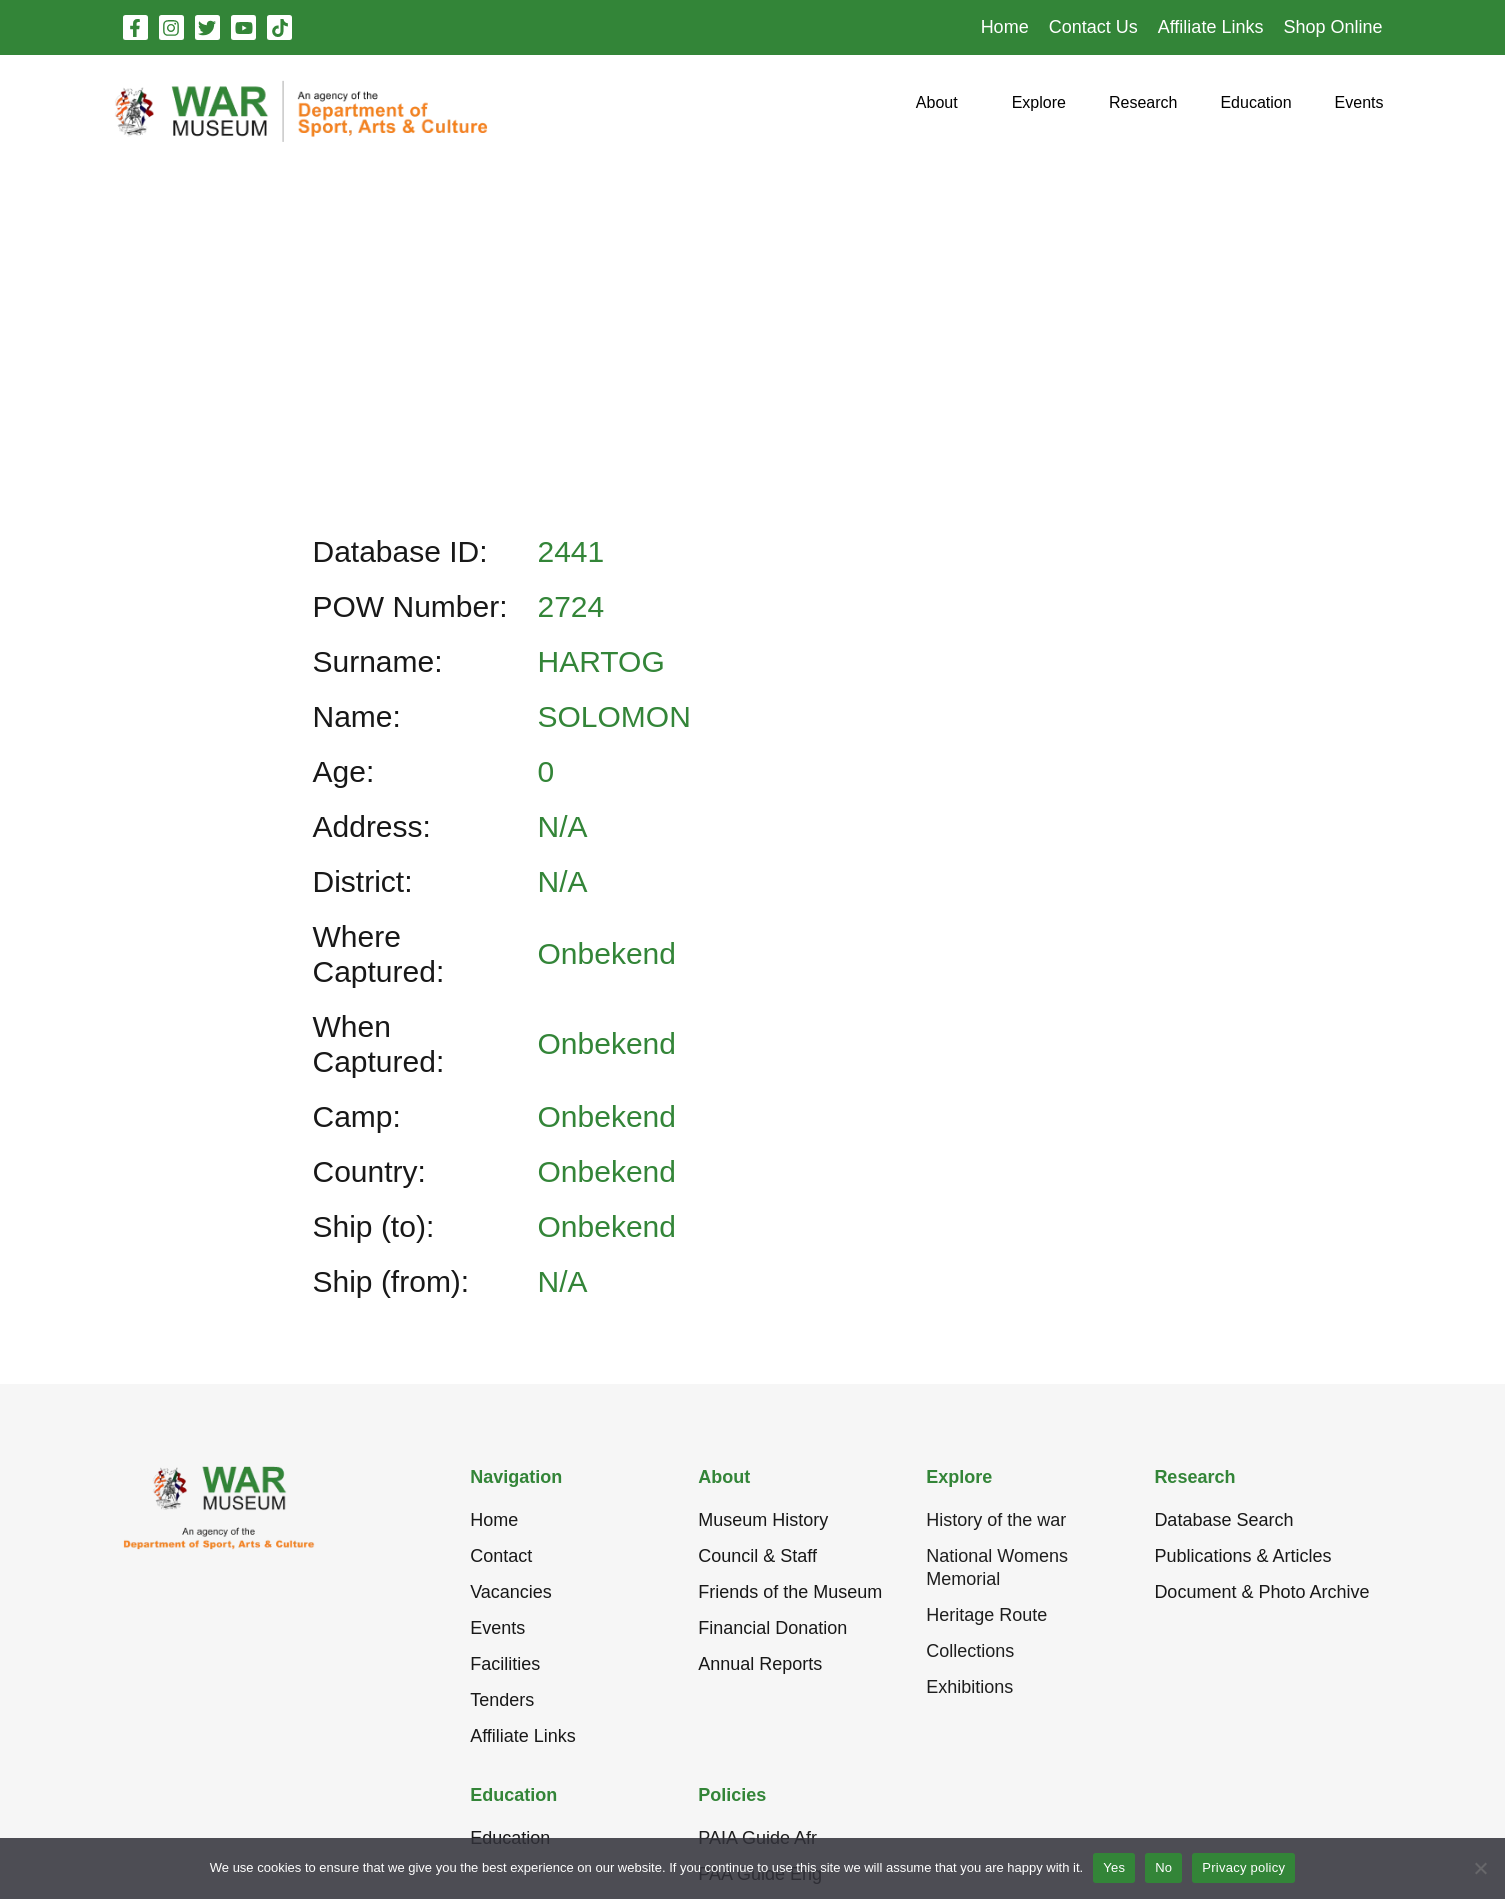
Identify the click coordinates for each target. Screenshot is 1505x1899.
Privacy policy (1243, 1867)
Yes (1114, 1867)
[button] (937, 110)
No (1163, 1867)
